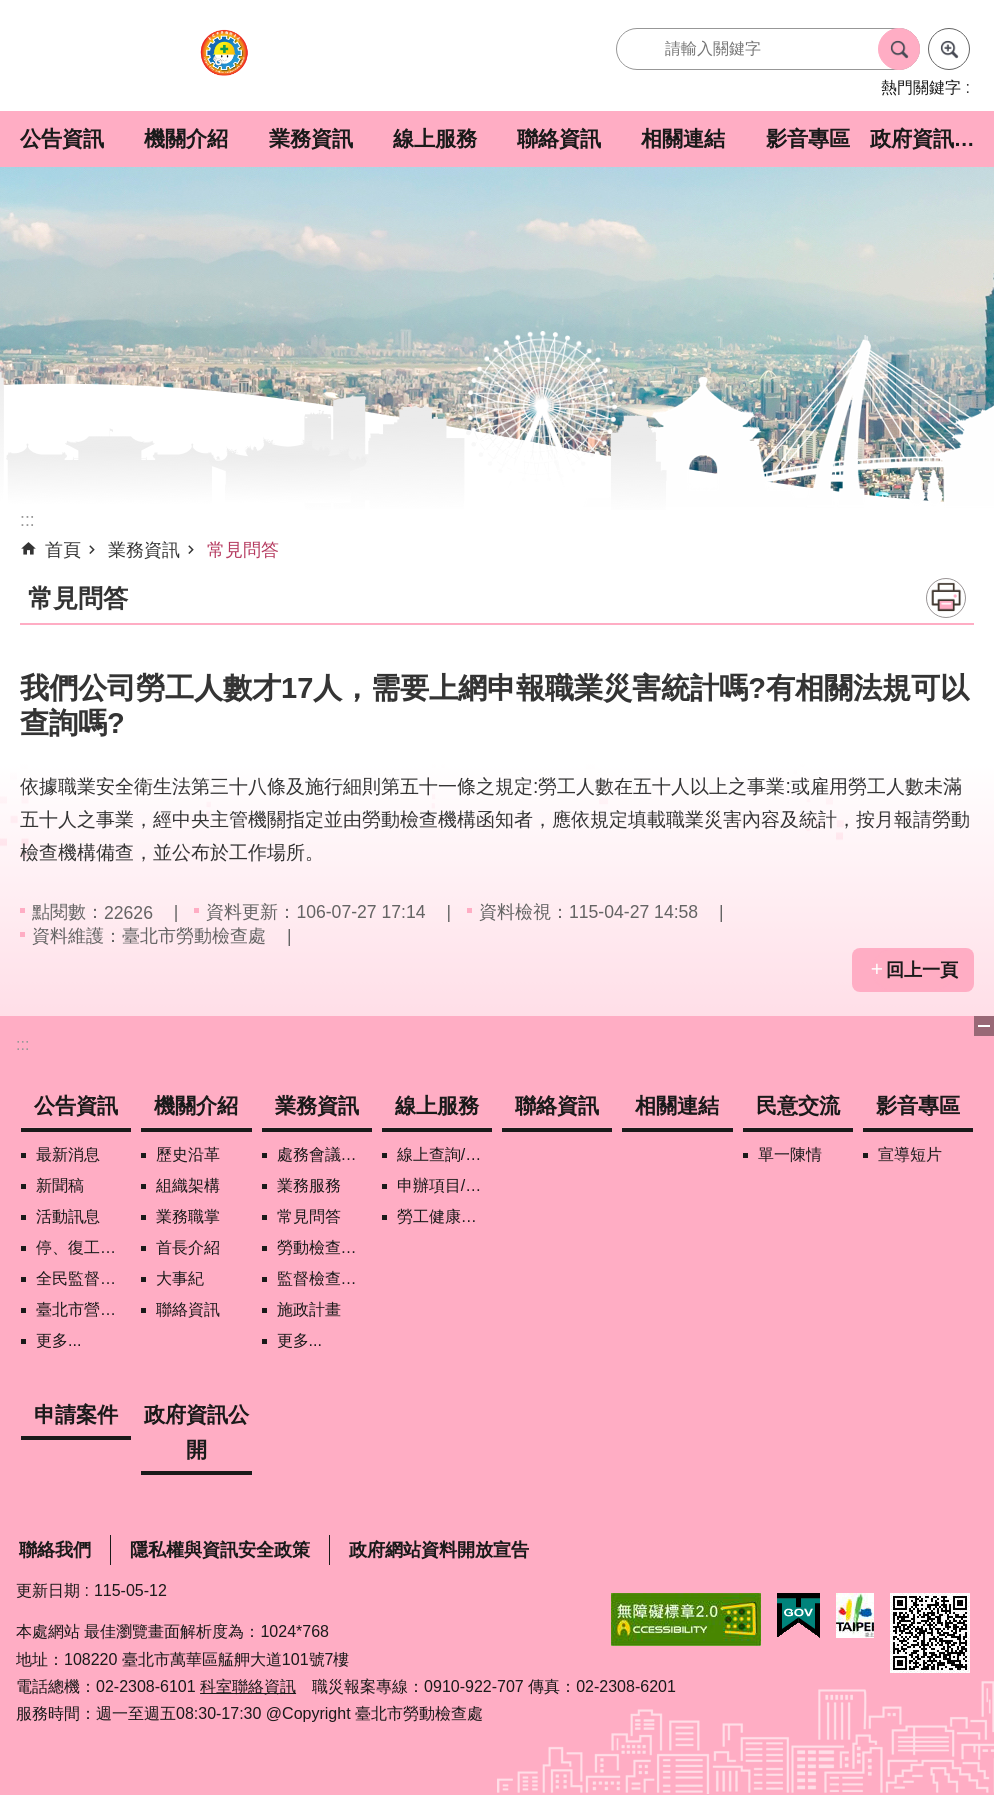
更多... (58, 1340)
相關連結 (683, 138)
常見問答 (243, 550)
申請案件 (76, 1414)
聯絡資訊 (559, 138)
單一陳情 (790, 1154)
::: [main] (27, 520)
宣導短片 (910, 1154)
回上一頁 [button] (922, 970)
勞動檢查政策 (324, 1247)
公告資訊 (62, 138)
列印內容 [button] (946, 598)
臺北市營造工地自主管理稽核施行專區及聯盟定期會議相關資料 (83, 1309)
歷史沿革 (188, 1154)
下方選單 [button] (984, 1026)
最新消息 (68, 1154)
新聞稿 (60, 1185)
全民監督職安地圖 (83, 1278)
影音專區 (808, 138)
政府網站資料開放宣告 (439, 1550)
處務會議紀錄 (324, 1154)
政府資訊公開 (932, 138)
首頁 (63, 550)
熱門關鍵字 (921, 87)
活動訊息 (68, 1216)
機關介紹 (186, 138)
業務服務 (309, 1185)
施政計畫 (309, 1309)
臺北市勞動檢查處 (224, 63)
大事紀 (180, 1278)
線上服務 (435, 138)
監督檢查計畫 (324, 1278)
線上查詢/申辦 (444, 1154)
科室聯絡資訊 (248, 1686)
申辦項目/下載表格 (444, 1185)
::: (22, 1044)
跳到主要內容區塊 (10, 10)
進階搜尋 (949, 49)
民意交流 (798, 1105)
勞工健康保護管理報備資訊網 (444, 1216)
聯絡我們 (55, 1550)
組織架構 (188, 1185)
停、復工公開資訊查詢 (83, 1247)
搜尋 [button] (899, 49)
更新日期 (48, 1590)
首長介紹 (188, 1247)
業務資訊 (311, 138)
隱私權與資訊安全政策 (220, 1550)
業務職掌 (188, 1216)
